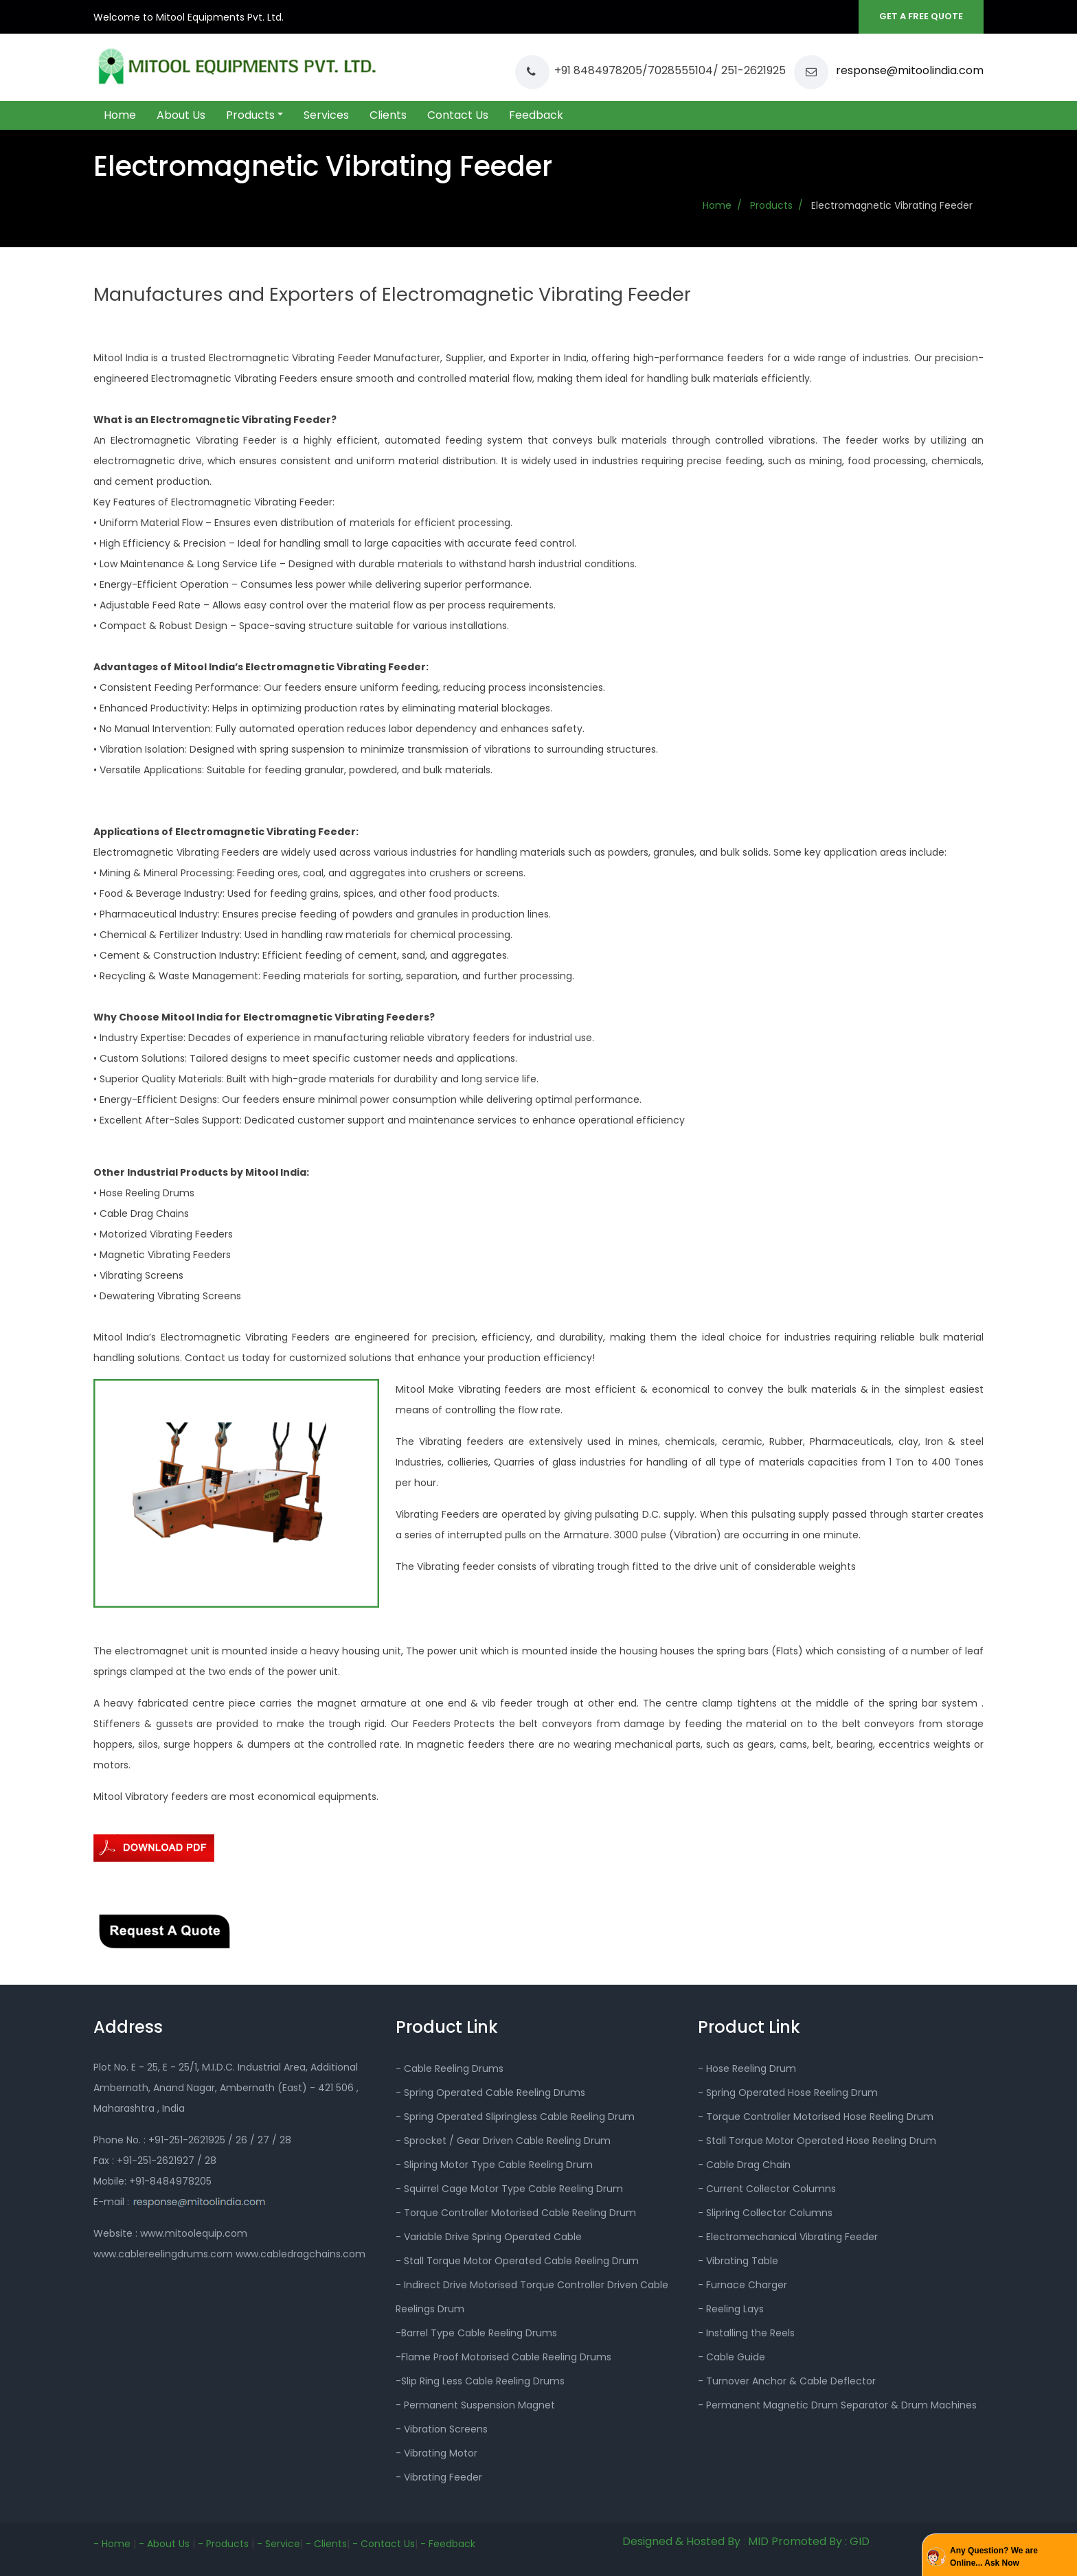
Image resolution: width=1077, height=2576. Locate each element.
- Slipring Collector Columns (765, 2213)
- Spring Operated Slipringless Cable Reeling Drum (515, 2116)
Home (120, 115)
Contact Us (457, 115)
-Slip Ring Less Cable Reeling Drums (480, 2381)
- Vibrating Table (738, 2261)
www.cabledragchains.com (300, 2254)
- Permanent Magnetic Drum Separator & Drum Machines (837, 2405)
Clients (388, 115)
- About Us (164, 2544)
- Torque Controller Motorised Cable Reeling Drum (516, 2213)
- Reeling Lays (731, 2309)
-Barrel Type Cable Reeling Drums (476, 2333)
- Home (112, 2544)
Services (326, 115)
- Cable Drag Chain (744, 2165)
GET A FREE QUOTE (921, 16)
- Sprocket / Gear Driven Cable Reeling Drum (503, 2140)
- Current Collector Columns (767, 2189)
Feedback (536, 115)
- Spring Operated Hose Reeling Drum (788, 2092)
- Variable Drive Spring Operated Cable (489, 2237)
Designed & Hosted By (681, 2541)
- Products (223, 2544)
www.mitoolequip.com (193, 2233)
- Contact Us (383, 2544)
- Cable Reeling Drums (449, 2068)
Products (250, 115)
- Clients (326, 2544)
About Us (181, 115)
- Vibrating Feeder (439, 2477)
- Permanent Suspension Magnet (475, 2405)
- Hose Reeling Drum (747, 2068)
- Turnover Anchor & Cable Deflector (787, 2381)
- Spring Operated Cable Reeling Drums (490, 2092)
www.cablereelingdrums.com (164, 2254)
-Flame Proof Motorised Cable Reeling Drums (503, 2357)
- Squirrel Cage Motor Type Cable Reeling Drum (509, 2189)
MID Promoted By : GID (809, 2541)
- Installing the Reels (746, 2333)
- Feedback (447, 2544)
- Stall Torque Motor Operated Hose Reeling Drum (817, 2140)
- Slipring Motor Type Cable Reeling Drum (494, 2165)
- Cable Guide (731, 2357)
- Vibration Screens (442, 2429)
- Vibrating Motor (436, 2453)
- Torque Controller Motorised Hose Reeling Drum (815, 2116)
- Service (278, 2544)
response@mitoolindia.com (908, 70)
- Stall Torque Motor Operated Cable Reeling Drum (517, 2261)
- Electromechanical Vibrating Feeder (788, 2237)
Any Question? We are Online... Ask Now (994, 2557)
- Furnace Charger (742, 2285)
